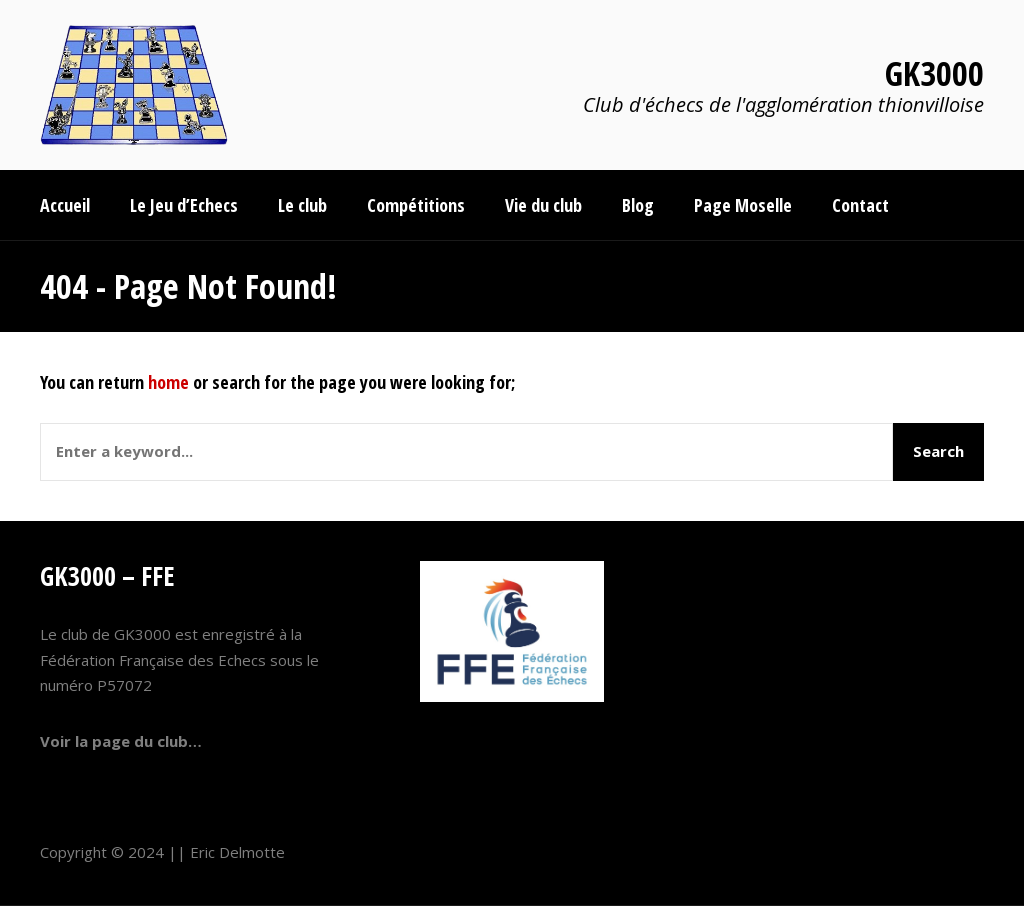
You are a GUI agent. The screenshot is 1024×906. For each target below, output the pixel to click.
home (168, 382)
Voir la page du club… (121, 741)
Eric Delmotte (237, 852)
